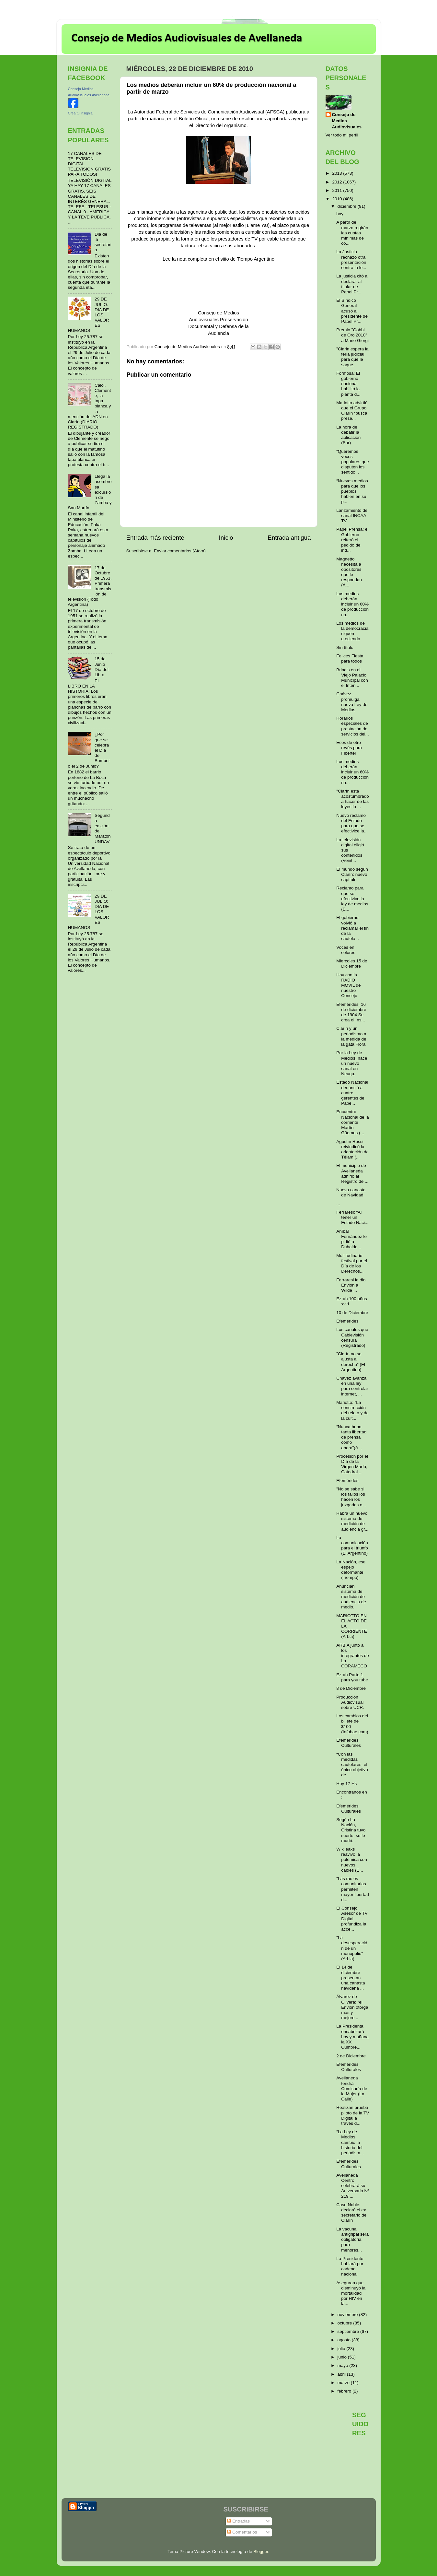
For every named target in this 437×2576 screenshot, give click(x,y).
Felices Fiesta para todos (349, 658)
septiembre (349, 2331)
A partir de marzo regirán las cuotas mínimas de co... (352, 233)
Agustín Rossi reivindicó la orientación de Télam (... (352, 1149)
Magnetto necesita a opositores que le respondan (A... (349, 572)
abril (342, 2374)
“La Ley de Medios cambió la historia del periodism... (350, 2142)
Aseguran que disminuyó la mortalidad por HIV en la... (350, 2293)
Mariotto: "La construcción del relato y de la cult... (352, 1410)
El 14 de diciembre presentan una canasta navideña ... (350, 1978)
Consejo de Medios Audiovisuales (347, 120)
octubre (345, 2323)
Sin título (344, 647)
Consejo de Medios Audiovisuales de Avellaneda (186, 38)
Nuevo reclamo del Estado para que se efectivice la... (352, 823)
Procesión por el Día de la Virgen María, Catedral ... (352, 1464)
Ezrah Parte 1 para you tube (352, 1677)
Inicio (226, 537)
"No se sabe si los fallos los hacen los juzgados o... (351, 1497)
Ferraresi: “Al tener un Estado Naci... (352, 1217)
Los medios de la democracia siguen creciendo (352, 631)
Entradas (238, 2521)
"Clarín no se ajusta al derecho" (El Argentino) (350, 1361)
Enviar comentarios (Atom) (180, 550)
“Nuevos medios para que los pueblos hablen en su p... (352, 491)
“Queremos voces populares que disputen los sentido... (352, 462)
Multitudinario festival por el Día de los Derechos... (351, 1263)
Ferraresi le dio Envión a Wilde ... (350, 1285)
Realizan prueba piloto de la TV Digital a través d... (352, 2115)
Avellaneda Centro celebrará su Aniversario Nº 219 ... (352, 2186)
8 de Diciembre (351, 1688)
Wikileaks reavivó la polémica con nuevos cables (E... (351, 1860)
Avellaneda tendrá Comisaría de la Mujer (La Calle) (351, 2088)
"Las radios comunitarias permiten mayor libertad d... (352, 1889)
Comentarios (242, 2532)
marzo (344, 2382)
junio (343, 2357)
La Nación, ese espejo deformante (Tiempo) (350, 1569)
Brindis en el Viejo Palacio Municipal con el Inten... (352, 677)
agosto (345, 2339)
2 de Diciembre (351, 2055)
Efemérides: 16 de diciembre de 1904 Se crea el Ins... (351, 1012)
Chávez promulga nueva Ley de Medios (351, 701)
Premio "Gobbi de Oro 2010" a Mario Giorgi (352, 335)
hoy (339, 213)
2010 (337, 198)
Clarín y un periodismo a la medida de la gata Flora (351, 1036)
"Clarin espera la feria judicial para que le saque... (352, 357)
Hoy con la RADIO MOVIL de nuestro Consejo (348, 985)
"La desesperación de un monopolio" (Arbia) (351, 1948)
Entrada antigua (289, 537)
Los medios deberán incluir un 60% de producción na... (352, 604)
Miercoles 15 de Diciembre (351, 964)
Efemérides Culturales (348, 1743)
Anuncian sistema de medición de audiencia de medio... (351, 1597)
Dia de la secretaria (103, 242)
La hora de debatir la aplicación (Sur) (348, 435)
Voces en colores (345, 950)
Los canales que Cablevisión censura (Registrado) (352, 1337)
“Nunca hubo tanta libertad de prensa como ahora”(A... (351, 1437)
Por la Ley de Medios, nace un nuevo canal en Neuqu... (351, 1063)
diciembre (348, 206)
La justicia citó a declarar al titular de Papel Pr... (351, 284)
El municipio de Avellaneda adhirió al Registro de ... (352, 1173)
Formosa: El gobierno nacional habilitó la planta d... (348, 384)
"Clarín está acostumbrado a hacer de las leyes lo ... (352, 799)
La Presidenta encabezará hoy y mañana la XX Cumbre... (352, 2037)
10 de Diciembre (352, 1312)
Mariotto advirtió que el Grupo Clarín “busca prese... (351, 410)
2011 (337, 190)
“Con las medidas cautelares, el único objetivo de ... (352, 1765)
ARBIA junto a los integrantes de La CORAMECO (352, 1656)
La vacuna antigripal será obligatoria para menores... (352, 2240)
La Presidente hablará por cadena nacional (349, 2266)
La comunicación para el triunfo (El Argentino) (352, 1545)
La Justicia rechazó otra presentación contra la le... (351, 259)
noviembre (348, 2314)
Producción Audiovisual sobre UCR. (350, 1702)
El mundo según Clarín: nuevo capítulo (352, 874)
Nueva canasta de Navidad (350, 1192)
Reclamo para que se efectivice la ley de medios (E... (352, 899)
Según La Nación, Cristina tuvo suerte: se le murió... (350, 1830)
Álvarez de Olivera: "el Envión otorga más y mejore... (352, 2007)
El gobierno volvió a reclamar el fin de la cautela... (352, 928)
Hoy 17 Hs (346, 1783)
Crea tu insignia (80, 113)
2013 (337, 173)
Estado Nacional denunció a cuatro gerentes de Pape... (352, 1093)
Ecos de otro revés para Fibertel (349, 747)
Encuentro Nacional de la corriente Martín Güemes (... (352, 1122)
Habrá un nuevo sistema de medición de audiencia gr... (352, 1521)
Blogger (260, 2551)
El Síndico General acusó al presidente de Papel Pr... (352, 311)
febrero (345, 2391)
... (338, 1203)
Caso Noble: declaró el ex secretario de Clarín (351, 2212)
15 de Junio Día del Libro (102, 666)
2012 (337, 182)
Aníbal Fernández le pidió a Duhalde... (351, 1239)
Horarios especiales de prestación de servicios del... (352, 726)
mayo (344, 2365)
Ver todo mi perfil (342, 135)
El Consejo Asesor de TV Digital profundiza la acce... (352, 1919)
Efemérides (347, 1321)
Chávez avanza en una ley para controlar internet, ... (352, 1386)
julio (342, 2348)
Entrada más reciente (155, 537)
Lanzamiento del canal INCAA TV (352, 515)
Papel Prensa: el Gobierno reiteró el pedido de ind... (352, 540)
